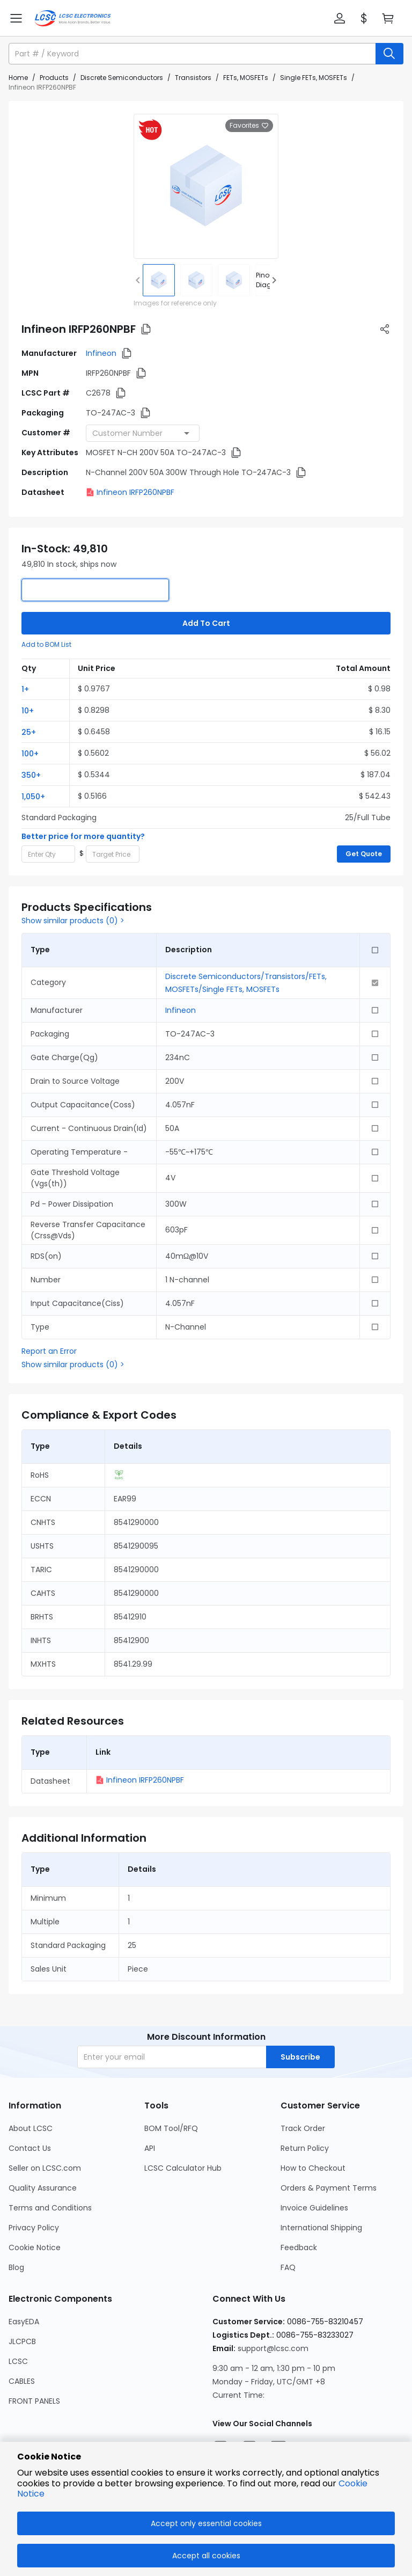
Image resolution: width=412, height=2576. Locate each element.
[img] (159, 280)
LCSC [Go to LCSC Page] (18, 2361)
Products (54, 77)
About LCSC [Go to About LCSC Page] (31, 2128)
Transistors (193, 77)
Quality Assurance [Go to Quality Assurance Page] (43, 2188)
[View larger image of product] (206, 186)
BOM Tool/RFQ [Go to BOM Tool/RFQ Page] (171, 2128)
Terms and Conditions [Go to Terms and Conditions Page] (50, 2207)
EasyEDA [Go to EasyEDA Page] (24, 2321)
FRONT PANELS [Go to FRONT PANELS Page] (34, 2401)
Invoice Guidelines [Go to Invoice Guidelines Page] (314, 2207)
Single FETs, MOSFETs (313, 77)
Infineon (101, 353)
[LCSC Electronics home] (72, 18)
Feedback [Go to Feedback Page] (299, 2247)
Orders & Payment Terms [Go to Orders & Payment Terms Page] (329, 2188)
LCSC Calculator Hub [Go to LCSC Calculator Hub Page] (183, 2168)
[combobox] (143, 433)
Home (18, 77)
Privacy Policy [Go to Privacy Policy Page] (34, 2227)
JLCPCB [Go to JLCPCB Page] (22, 2341)
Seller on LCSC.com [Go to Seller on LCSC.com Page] (45, 2168)
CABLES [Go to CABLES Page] (22, 2381)
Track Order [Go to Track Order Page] (303, 2128)
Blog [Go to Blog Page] (16, 2267)
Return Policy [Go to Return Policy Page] (305, 2148)
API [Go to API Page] (149, 2148)
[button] (339, 18)
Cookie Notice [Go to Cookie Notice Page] (35, 2247)
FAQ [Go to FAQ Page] (288, 2267)
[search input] (193, 53)
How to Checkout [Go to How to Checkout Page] (313, 2168)
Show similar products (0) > (72, 920)
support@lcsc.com (273, 2348)
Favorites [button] (249, 125)
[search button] (389, 53)
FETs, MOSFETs (245, 77)
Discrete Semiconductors (121, 77)
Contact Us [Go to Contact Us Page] (30, 2148)
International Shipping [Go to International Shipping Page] (321, 2227)
